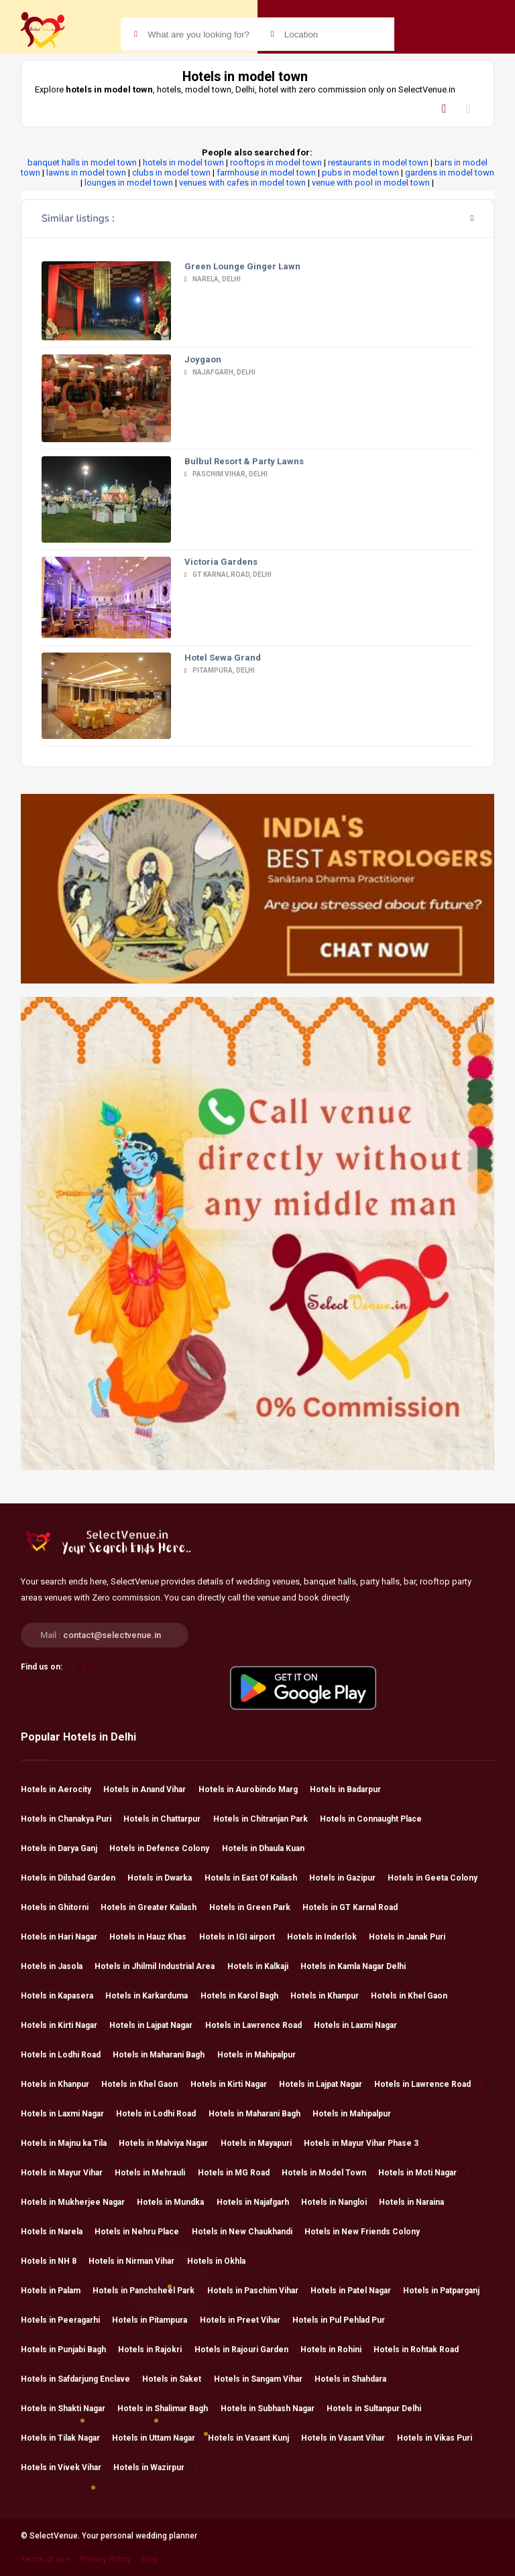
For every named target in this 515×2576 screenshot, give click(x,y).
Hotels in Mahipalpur (262, 2054)
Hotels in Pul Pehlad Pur (344, 2320)
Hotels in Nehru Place (143, 2231)
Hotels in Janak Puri (413, 1937)
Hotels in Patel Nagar (356, 2290)
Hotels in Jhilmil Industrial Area (161, 1966)
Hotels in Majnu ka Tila (70, 2143)
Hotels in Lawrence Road (259, 2025)
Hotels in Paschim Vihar (258, 2290)
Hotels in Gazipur (348, 1878)
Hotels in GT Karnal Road (356, 1907)
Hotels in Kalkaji (263, 1966)
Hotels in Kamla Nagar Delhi (359, 1966)
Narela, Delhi (212, 279)
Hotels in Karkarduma (152, 1996)
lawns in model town (86, 172)
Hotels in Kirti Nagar (65, 2025)
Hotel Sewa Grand (222, 658)
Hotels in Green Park (255, 1907)
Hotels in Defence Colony (165, 1848)
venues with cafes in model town (242, 183)
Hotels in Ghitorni (61, 1907)
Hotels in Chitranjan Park (266, 1819)
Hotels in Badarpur (351, 1789)
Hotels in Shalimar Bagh (168, 2408)
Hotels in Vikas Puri (440, 2438)
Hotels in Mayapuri (262, 2143)
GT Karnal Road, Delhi (228, 574)
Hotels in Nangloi (340, 2202)
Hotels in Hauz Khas (153, 1937)
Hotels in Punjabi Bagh (69, 2349)
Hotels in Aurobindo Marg (254, 1789)
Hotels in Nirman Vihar (137, 2261)
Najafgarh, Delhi (219, 372)
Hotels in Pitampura (155, 2320)
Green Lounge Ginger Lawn (242, 266)
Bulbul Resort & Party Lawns (244, 461)
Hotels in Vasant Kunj (254, 2438)
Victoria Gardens (221, 562)
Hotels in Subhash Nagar (274, 2408)
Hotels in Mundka (176, 2202)
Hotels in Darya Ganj (65, 1848)
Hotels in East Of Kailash (257, 1878)
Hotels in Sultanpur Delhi (380, 2408)
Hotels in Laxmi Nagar (361, 2025)
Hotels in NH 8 (55, 2261)
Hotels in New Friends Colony (368, 2231)
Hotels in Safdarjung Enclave (81, 2379)
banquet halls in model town (82, 162)
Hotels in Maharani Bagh (165, 2054)
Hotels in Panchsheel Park (150, 2290)
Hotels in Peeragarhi (66, 2320)
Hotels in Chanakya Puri (72, 1819)
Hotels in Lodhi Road (67, 2054)
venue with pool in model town (371, 183)
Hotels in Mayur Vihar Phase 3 (367, 2143)
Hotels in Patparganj (447, 2290)
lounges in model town (128, 183)
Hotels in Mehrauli (156, 2172)
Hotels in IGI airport (243, 1937)
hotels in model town (183, 162)
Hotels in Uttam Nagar (159, 2438)
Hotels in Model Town (330, 2172)
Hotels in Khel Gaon (415, 1996)
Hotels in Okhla (222, 2261)
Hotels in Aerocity (62, 1789)
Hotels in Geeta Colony (439, 1878)
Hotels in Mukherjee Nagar (79, 2202)
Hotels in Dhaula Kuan (269, 1848)
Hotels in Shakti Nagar (69, 2408)
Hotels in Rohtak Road (422, 2349)
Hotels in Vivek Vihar (67, 2467)
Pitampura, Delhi (219, 670)
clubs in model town (171, 172)
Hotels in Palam (57, 2290)
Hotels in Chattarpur (168, 1819)
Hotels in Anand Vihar (150, 1789)
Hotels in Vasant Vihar (349, 2438)
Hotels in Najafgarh (259, 2202)
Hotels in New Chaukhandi (248, 2231)
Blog (149, 2559)
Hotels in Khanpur (330, 1996)
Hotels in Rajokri (156, 2349)
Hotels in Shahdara (356, 2379)
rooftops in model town (276, 162)
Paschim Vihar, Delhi (226, 474)
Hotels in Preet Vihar (246, 2320)
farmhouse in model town (266, 172)
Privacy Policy (105, 2559)
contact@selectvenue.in (112, 1635)
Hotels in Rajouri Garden (247, 2349)
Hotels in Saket (177, 2379)
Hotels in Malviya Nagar (169, 2143)
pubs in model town (360, 172)
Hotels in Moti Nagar (423, 2172)
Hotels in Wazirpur (154, 2467)
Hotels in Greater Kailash (155, 1907)
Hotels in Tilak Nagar (66, 2438)
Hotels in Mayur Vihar (68, 2172)
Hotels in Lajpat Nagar (157, 2025)
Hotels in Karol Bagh (245, 1996)
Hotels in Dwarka (165, 1878)
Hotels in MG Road (240, 2172)
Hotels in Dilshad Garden (74, 1878)
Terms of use (45, 2559)
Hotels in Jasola (58, 1966)
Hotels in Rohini (337, 2349)
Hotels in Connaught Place (377, 1819)
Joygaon (202, 359)
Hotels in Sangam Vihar (264, 2379)
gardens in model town (449, 172)
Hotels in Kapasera (63, 1996)
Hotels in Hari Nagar (65, 1937)
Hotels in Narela (58, 2231)
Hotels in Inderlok (328, 1937)
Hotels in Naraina (417, 2202)
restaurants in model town (378, 162)
